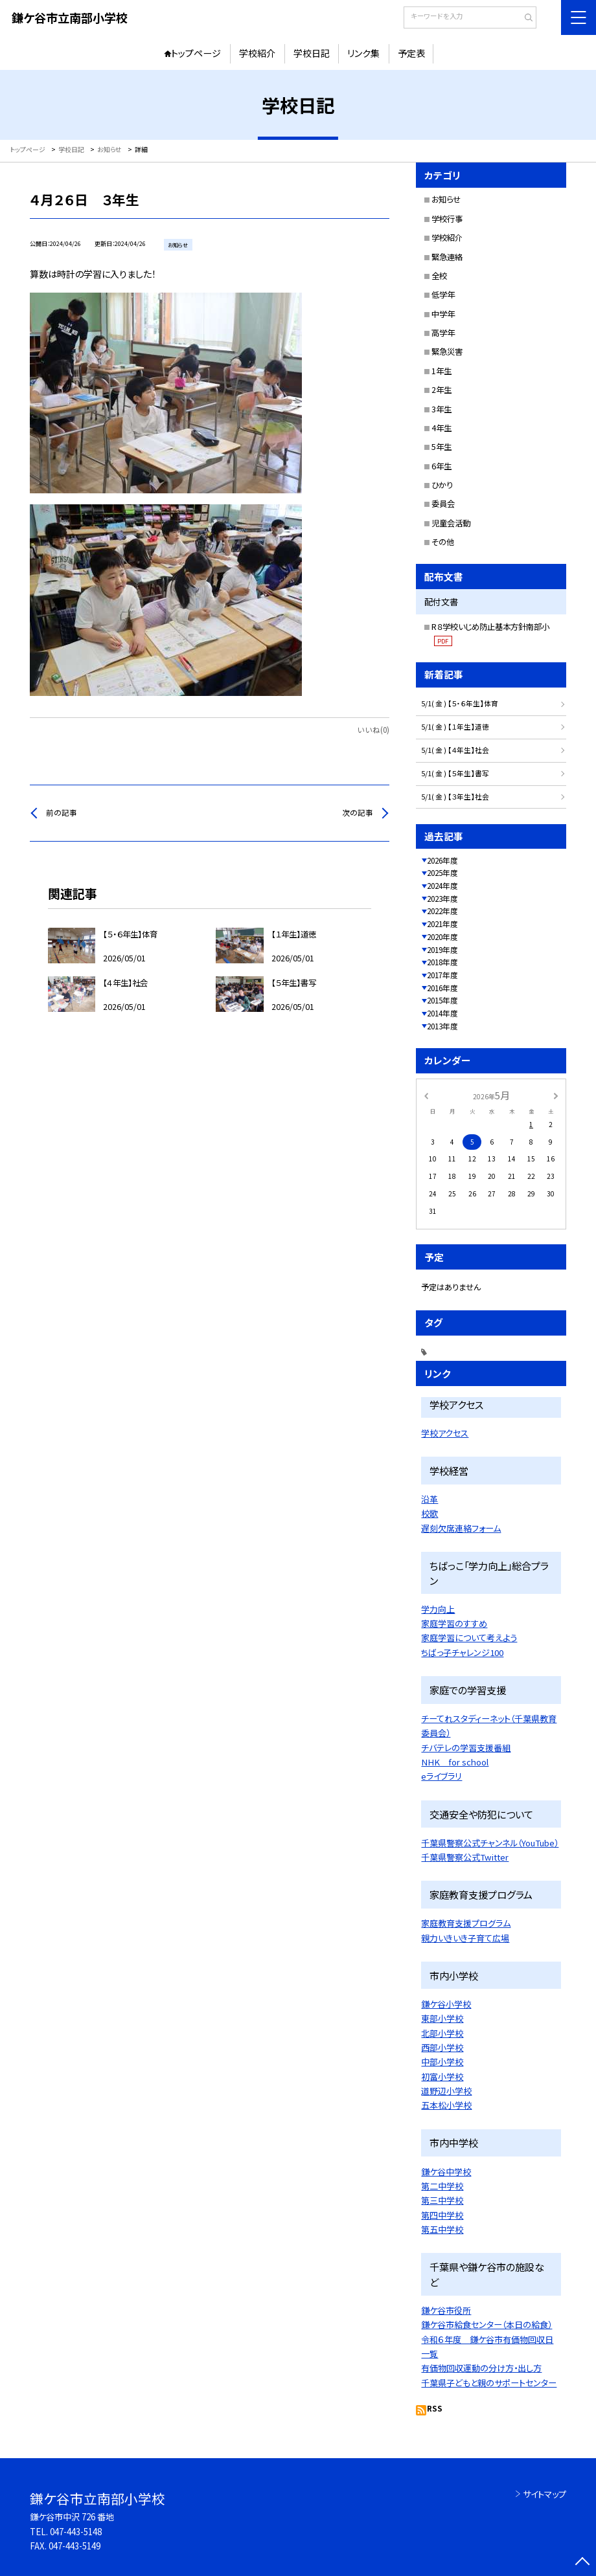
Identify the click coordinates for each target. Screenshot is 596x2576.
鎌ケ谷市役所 (446, 2310)
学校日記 (311, 53)
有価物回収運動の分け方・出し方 (481, 2368)
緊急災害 (447, 351)
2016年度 (442, 988)
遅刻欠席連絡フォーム (461, 1528)
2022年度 (442, 911)
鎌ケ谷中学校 (446, 2172)
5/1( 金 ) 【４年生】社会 (455, 750)
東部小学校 (442, 2018)
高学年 (443, 333)
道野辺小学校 (446, 2091)
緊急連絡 (447, 257)
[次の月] (556, 1094)
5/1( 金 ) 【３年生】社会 (455, 796)
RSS (434, 2408)
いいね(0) (373, 729)
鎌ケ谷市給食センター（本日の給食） (486, 2324)
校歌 (429, 1513)
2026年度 (442, 860)
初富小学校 (442, 2076)
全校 (439, 276)
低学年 (443, 294)
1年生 (441, 371)
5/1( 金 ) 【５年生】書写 (455, 773)
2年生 (441, 390)
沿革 (429, 1499)
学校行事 (447, 219)
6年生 (441, 466)
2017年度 (442, 975)
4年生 (441, 428)
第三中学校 (442, 2200)
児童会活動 (450, 523)
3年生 (441, 409)
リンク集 (363, 53)
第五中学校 (442, 2229)
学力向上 (438, 1609)
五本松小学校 (446, 2105)
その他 (442, 542)
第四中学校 (442, 2215)
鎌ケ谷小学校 (446, 2004)
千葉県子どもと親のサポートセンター (488, 2383)
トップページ (196, 53)
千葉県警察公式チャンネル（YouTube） (489, 1843)
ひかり (442, 485)
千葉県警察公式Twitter (465, 1857)
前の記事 (61, 812)
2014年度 (442, 1013)
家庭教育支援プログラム (465, 1923)
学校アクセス (444, 1433)
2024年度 (442, 885)
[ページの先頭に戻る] (582, 2562)
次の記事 (357, 812)
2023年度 (442, 898)
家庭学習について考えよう (469, 1637)
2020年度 (442, 937)
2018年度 (442, 962)
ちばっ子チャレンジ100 (462, 1652)
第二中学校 (442, 2186)
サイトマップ (544, 2494)
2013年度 (442, 1026)
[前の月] (426, 1094)
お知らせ (446, 199)
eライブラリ (441, 1776)
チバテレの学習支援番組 (465, 1748)
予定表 (411, 53)
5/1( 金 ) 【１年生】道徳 (455, 727)
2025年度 (442, 873)
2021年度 (442, 924)
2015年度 (442, 1000)
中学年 (443, 314)
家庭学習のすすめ (454, 1623)
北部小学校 (442, 2033)
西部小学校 (442, 2047)
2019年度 (442, 950)
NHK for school (454, 1762)
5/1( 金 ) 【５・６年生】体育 (459, 703)
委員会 (443, 504)
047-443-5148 (76, 2532)
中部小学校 (442, 2061)
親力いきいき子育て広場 (465, 1938)
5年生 (441, 447)
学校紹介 (257, 53)
